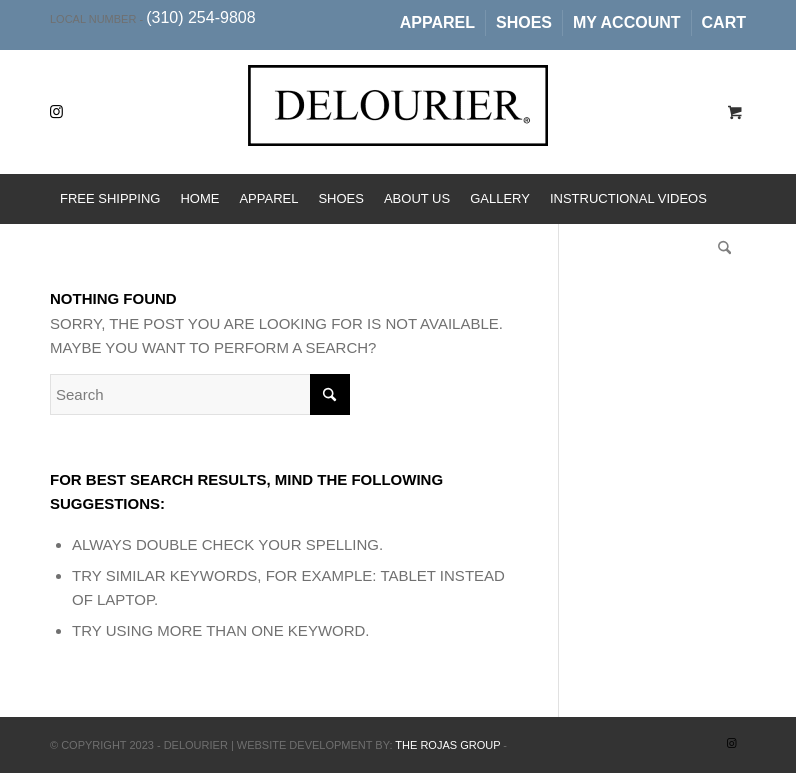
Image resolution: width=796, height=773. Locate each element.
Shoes (524, 22)
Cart (724, 22)
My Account (627, 22)
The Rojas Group (447, 745)
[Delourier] (398, 127)
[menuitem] (438, 23)
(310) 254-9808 (200, 17)
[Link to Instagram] (56, 112)
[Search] (719, 249)
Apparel (437, 22)
